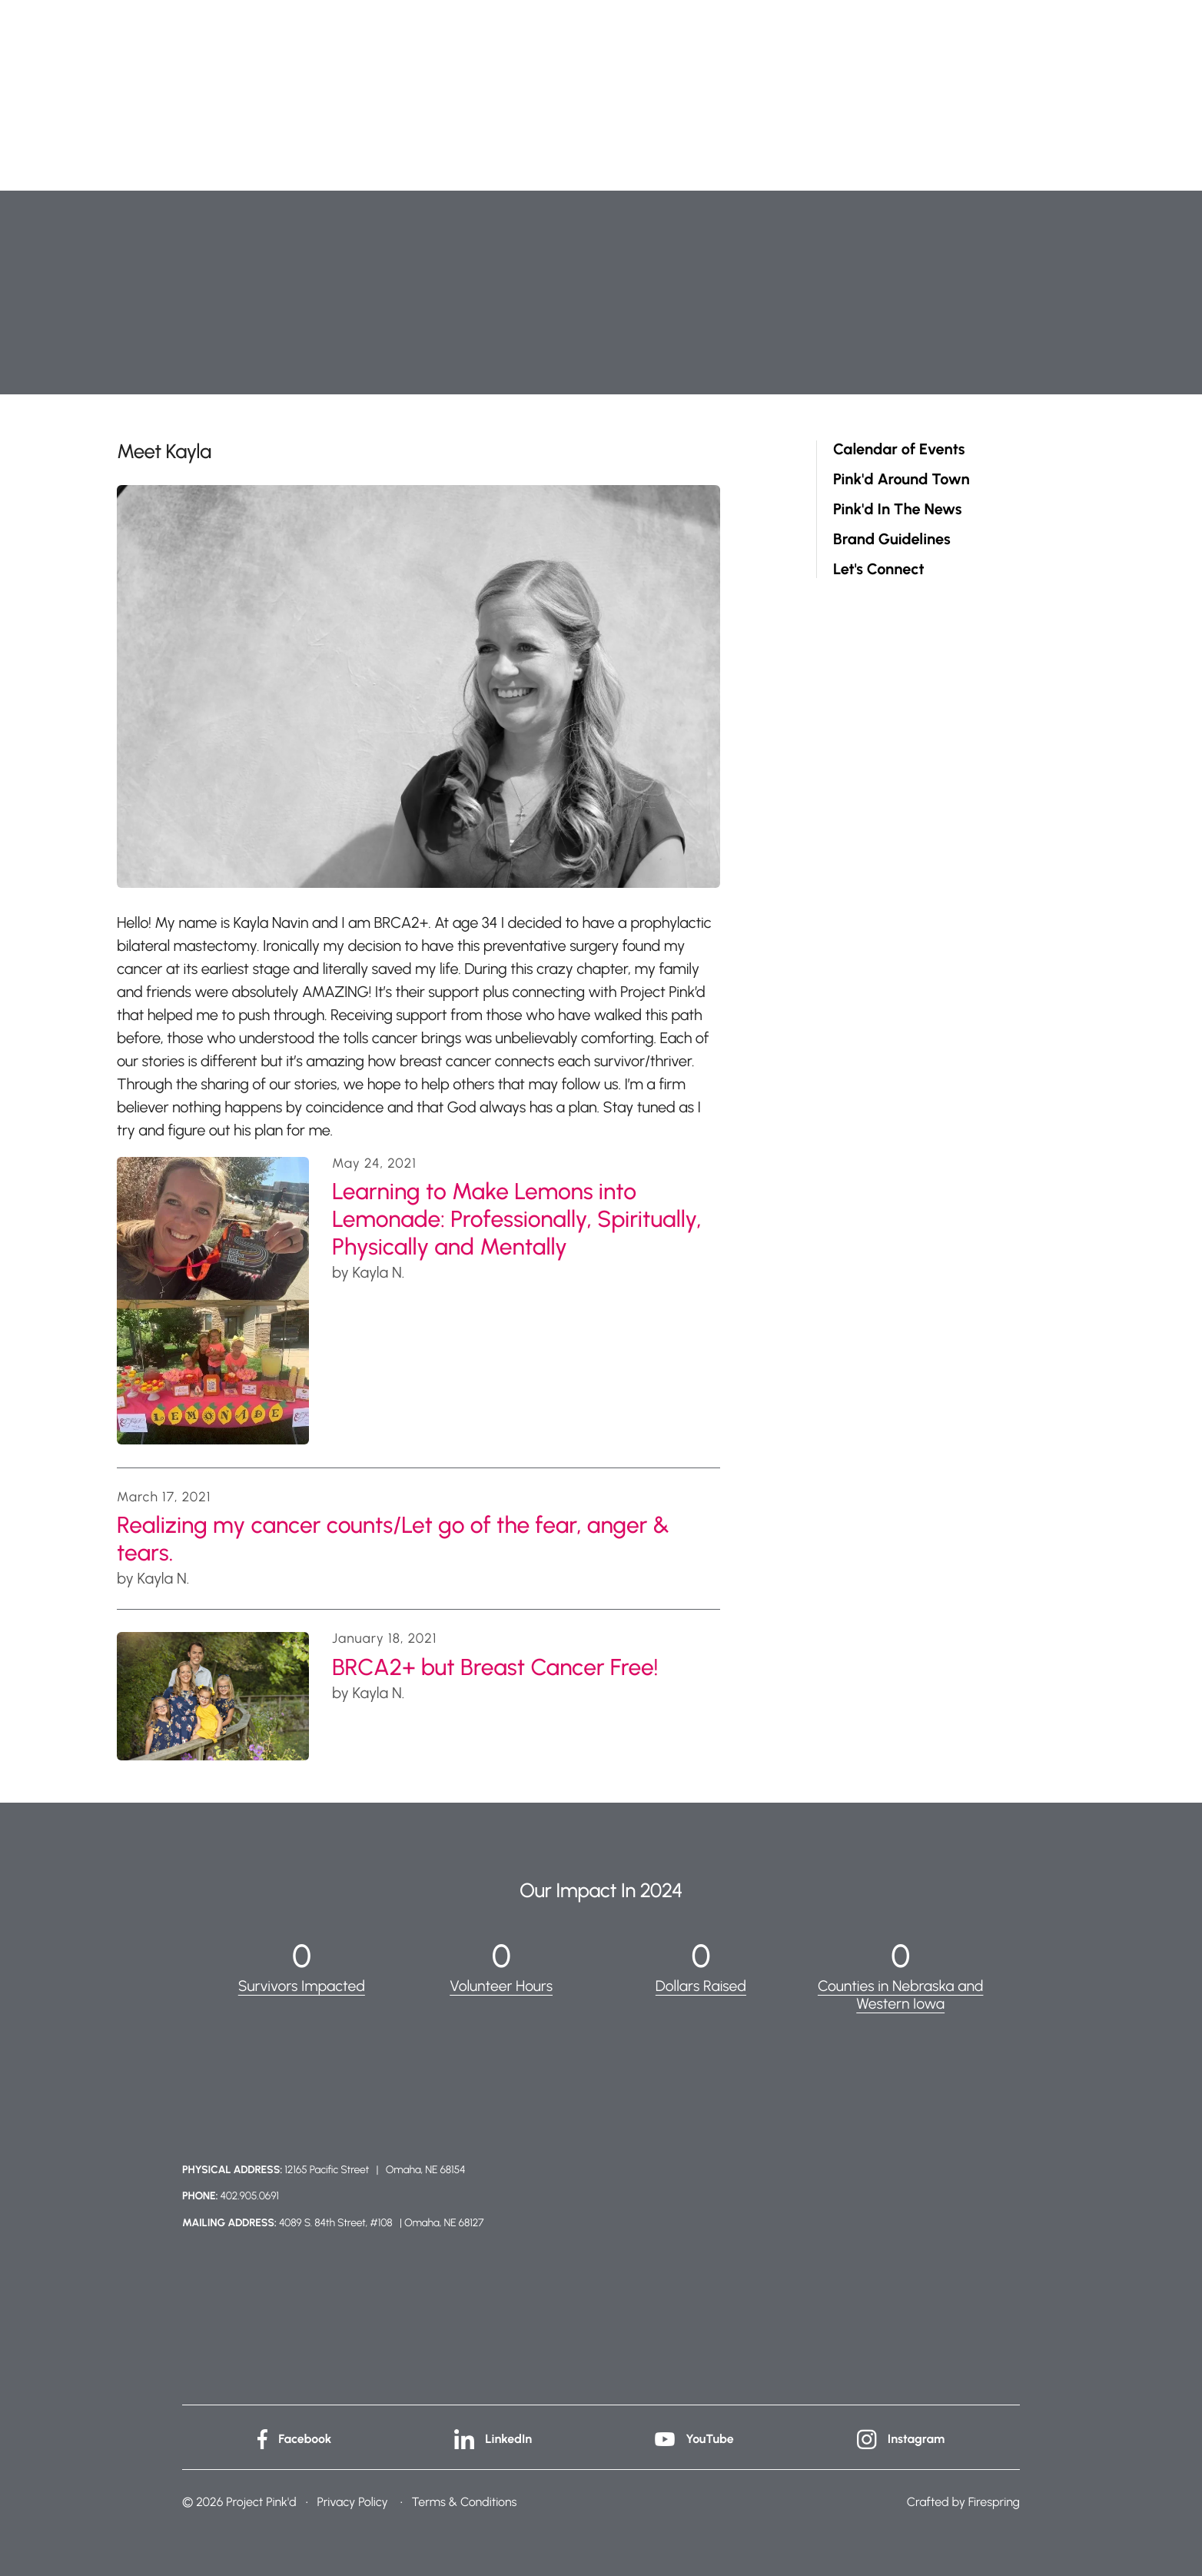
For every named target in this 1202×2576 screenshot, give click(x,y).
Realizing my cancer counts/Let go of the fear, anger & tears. (393, 1539)
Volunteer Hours (501, 1985)
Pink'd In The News (897, 509)
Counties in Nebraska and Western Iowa (900, 1994)
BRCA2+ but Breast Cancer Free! (495, 1667)
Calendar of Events (899, 449)
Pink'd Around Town (901, 479)
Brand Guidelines (892, 539)
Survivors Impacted (301, 1985)
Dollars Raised (701, 1985)
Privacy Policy (352, 2501)
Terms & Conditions (464, 2501)
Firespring (994, 2501)
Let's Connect (879, 569)
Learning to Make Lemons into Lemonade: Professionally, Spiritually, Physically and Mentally (517, 1219)
